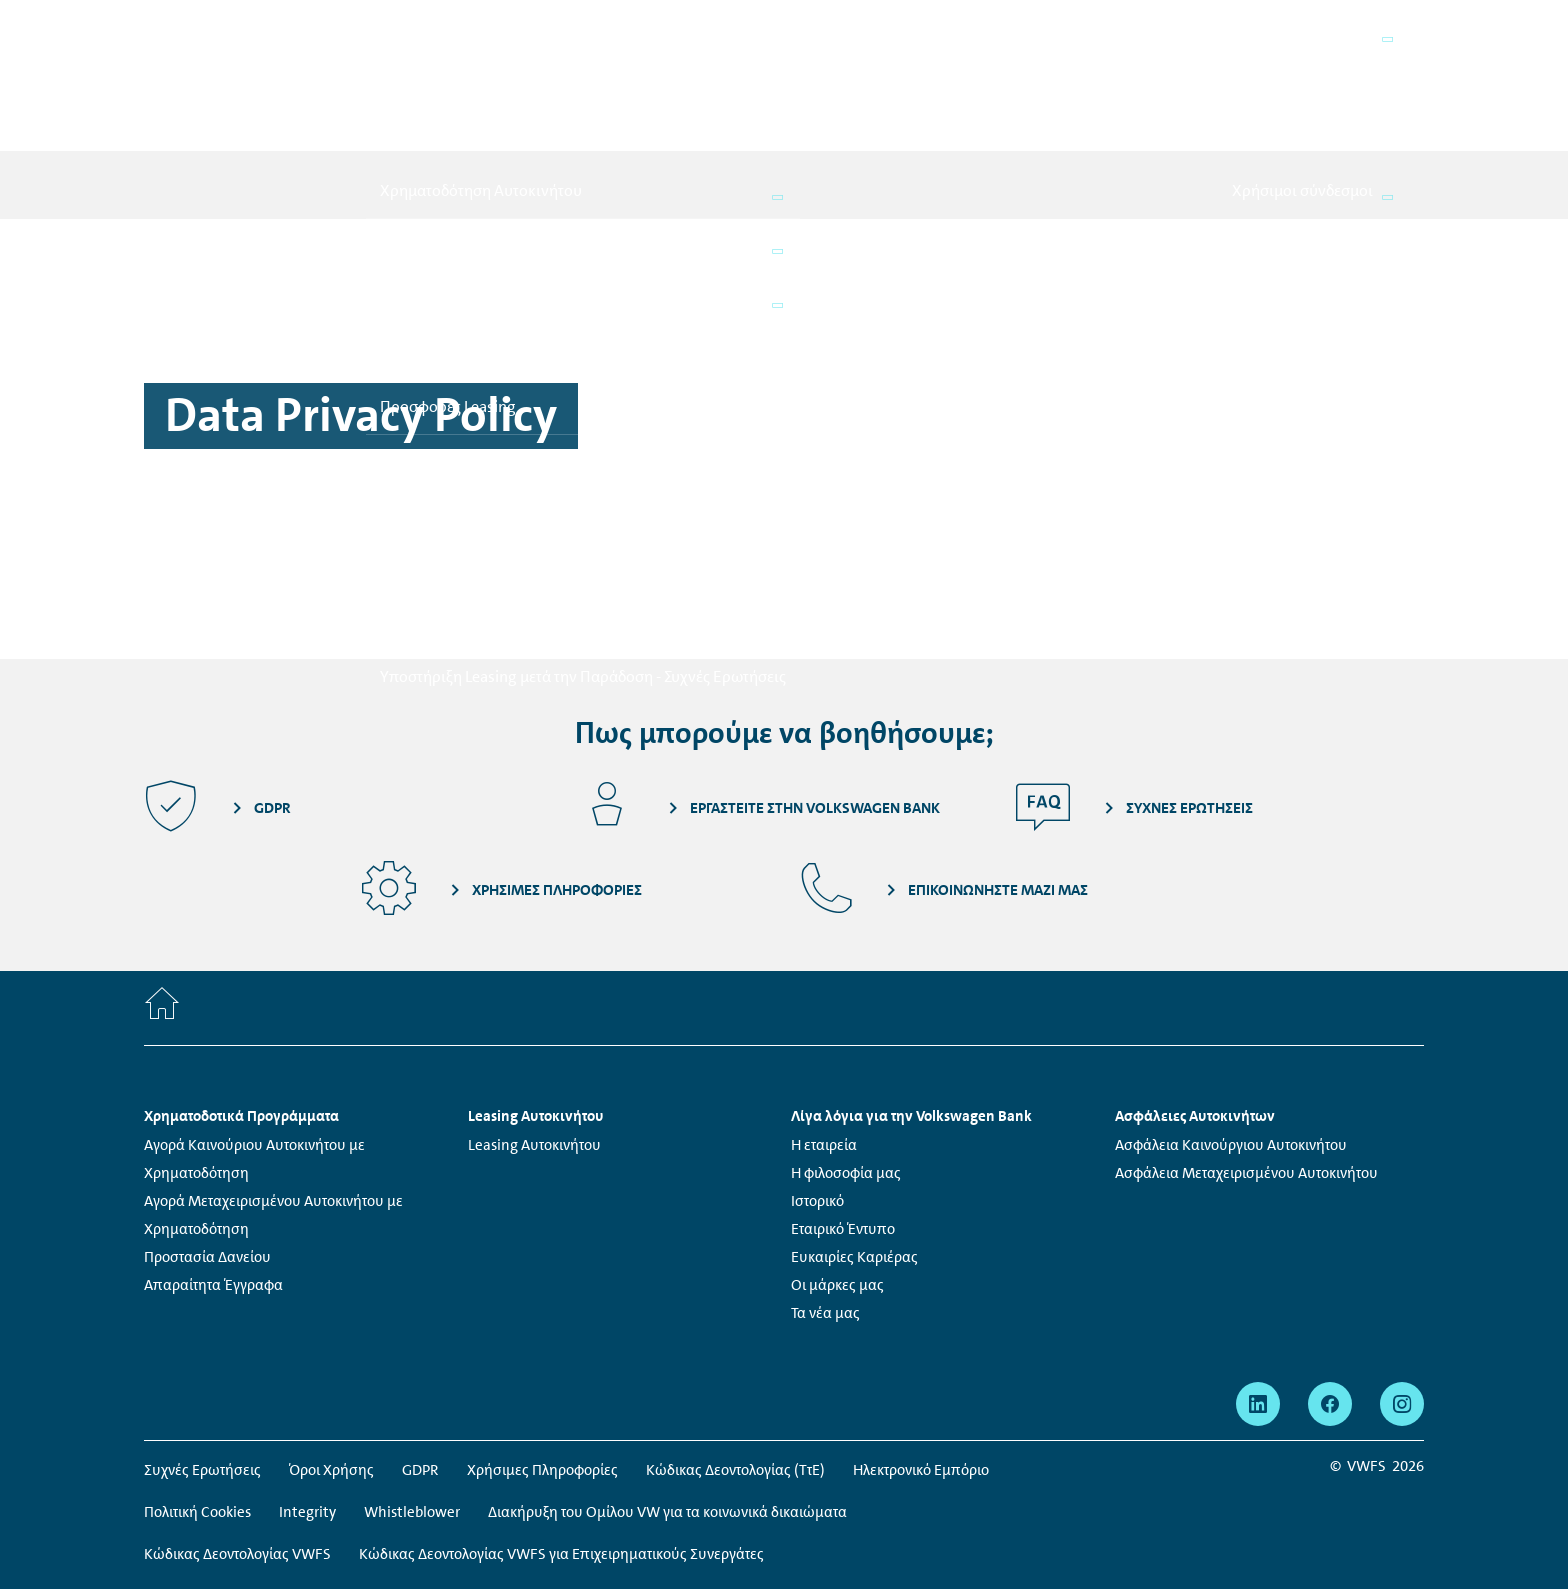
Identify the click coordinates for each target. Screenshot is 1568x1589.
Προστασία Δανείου (207, 1146)
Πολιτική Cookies (197, 1401)
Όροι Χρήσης (331, 1359)
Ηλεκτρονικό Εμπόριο (921, 1359)
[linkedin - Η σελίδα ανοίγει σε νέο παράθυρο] (1258, 1293)
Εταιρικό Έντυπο (843, 1118)
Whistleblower (412, 1401)
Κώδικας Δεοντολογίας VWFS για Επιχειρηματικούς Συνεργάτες (561, 1443)
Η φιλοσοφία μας (846, 1062)
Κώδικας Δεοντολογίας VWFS (237, 1443)
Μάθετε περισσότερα (1161, 1508)
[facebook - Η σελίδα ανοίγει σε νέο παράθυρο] (1330, 1293)
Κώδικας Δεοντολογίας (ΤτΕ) (735, 1359)
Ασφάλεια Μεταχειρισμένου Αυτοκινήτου (1246, 1062)
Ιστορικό (817, 1090)
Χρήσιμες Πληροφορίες (542, 1359)
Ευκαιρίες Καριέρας (854, 1146)
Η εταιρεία (824, 1034)
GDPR (420, 1359)
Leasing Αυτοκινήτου (534, 1034)
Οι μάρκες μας (837, 1174)
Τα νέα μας (825, 1202)
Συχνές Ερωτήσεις (202, 1359)
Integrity (307, 1401)
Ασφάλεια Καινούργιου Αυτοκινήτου (1231, 1034)
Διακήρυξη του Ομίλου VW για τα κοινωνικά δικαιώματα (667, 1401)
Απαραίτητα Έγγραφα (213, 1174)
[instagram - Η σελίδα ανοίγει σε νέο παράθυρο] (1402, 1293)
